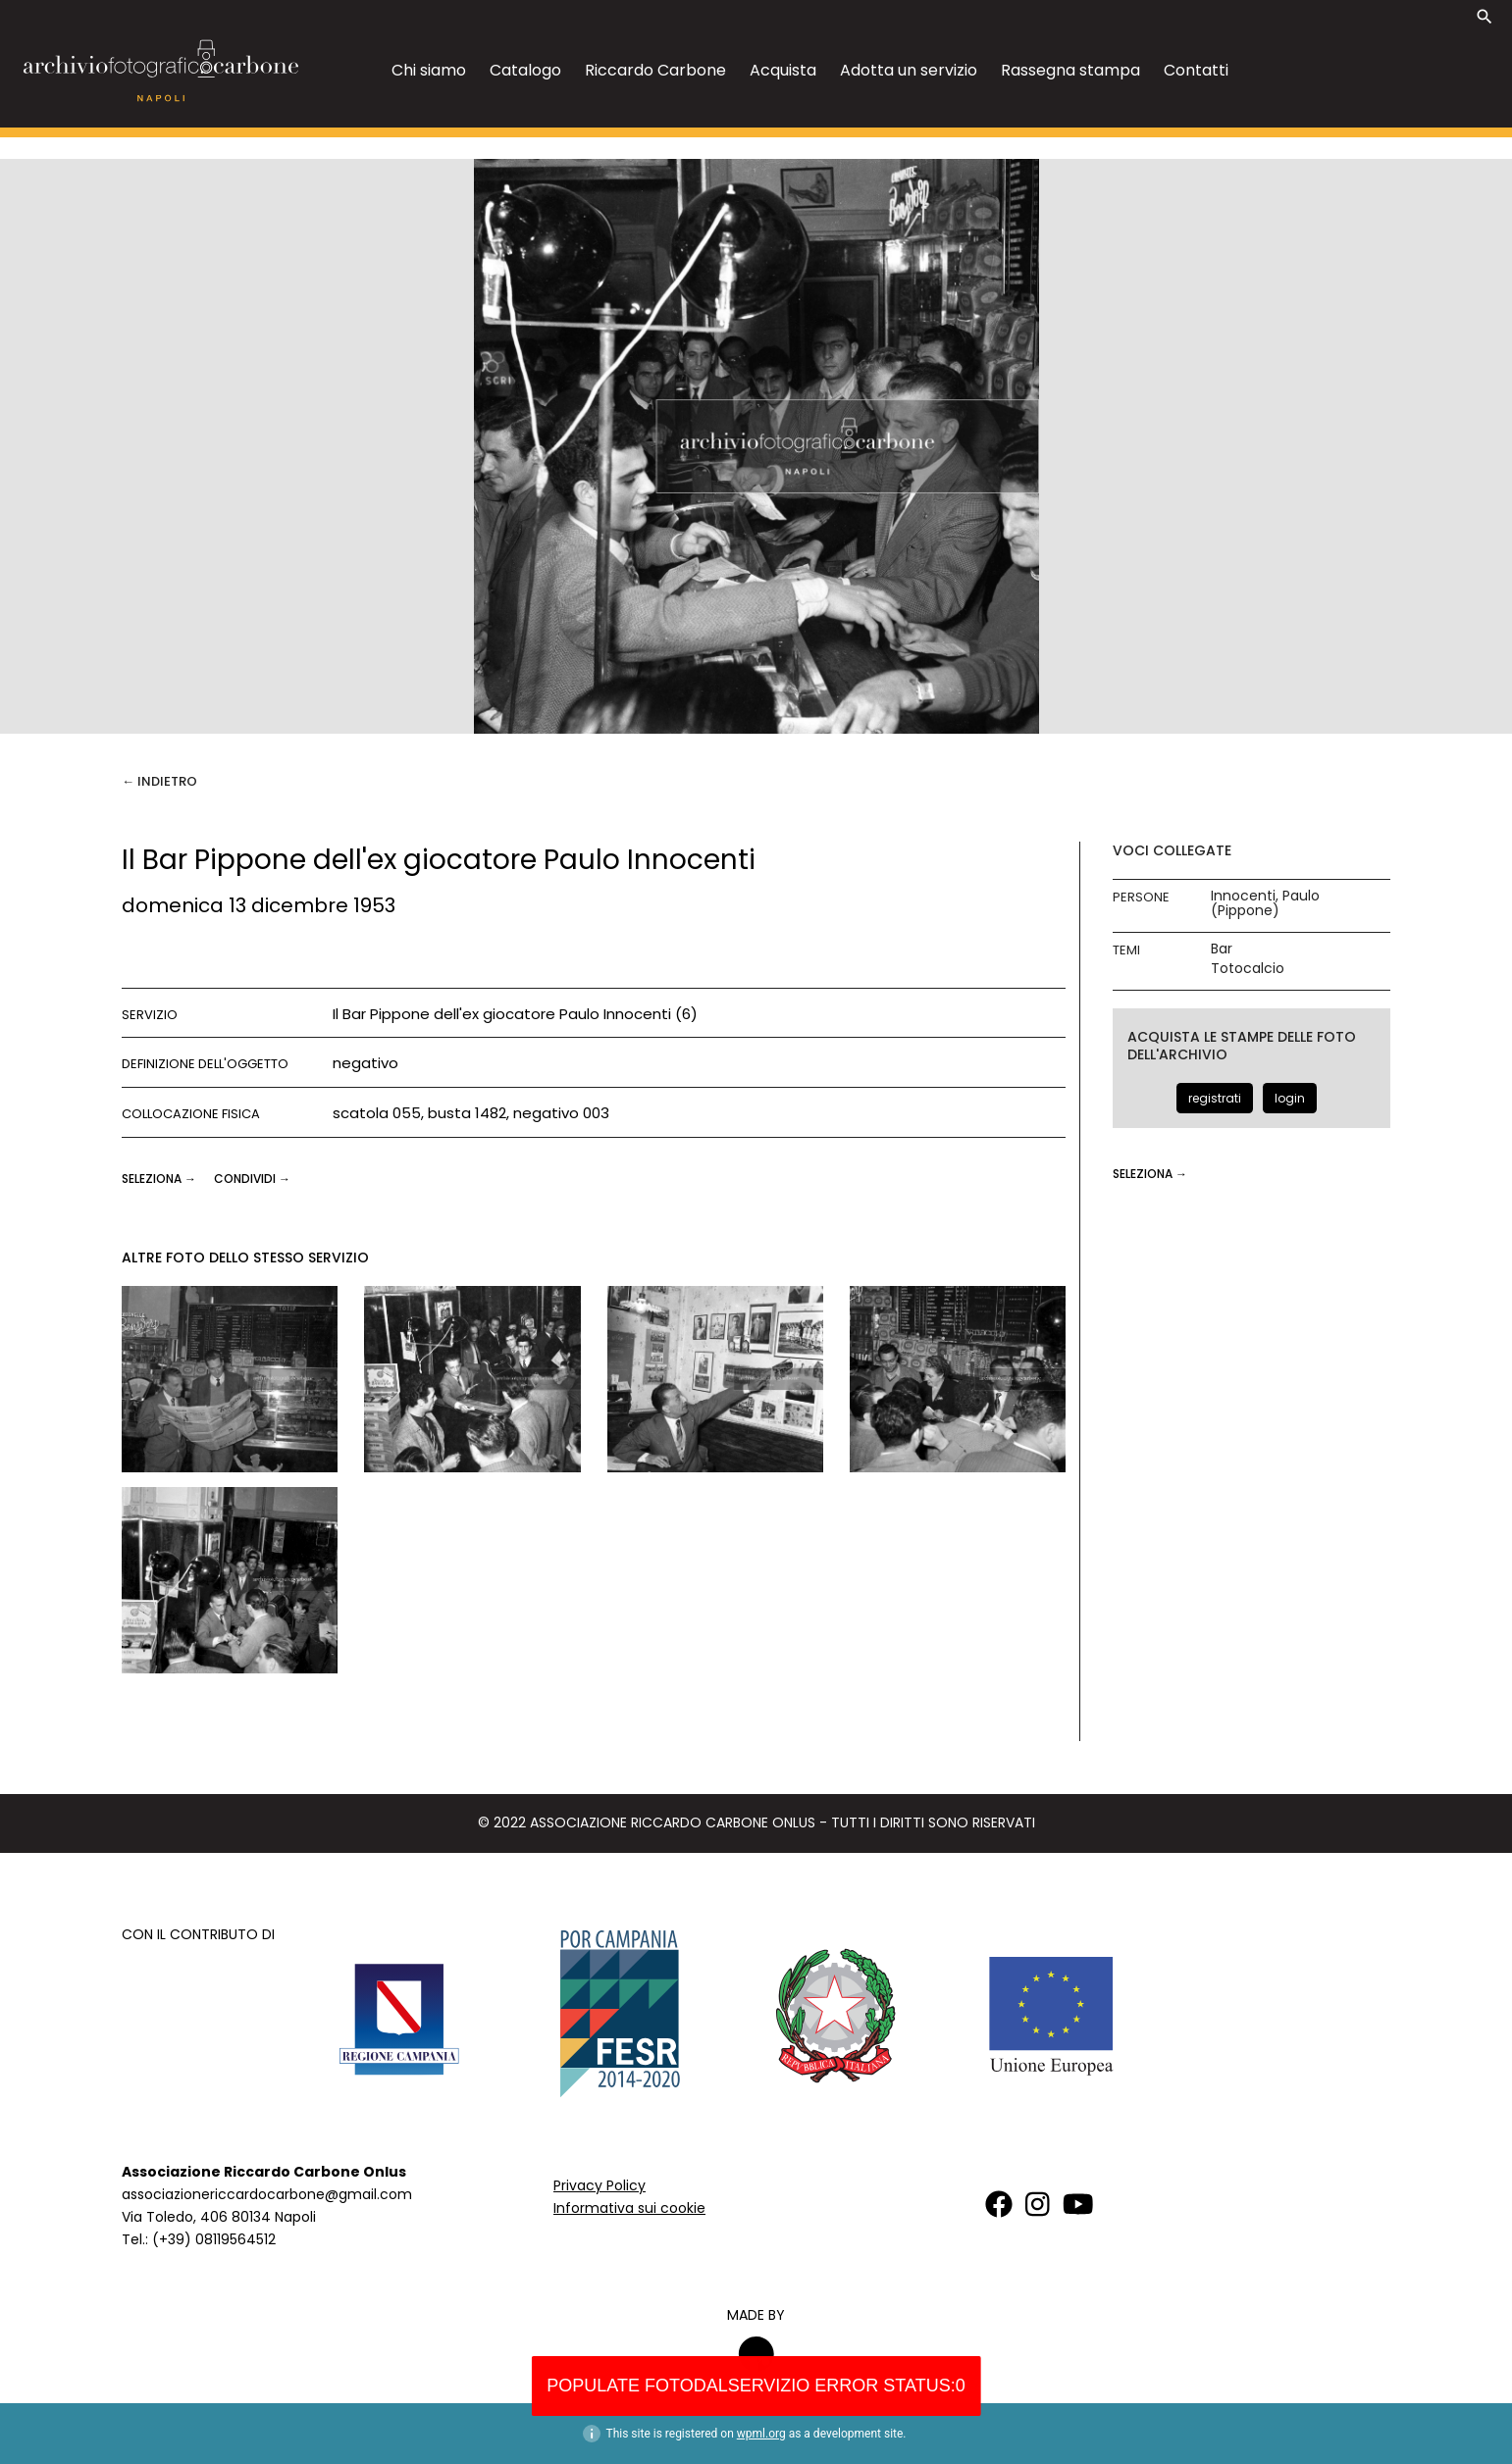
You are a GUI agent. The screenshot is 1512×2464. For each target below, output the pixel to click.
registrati (1214, 1098)
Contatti (1196, 70)
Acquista (783, 70)
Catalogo (525, 70)
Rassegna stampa (1070, 70)
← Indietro (159, 781)
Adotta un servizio (908, 70)
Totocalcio (1247, 968)
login (1290, 1098)
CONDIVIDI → (252, 1178)
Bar (1221, 949)
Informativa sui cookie (629, 2208)
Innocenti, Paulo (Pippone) (1265, 903)
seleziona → (160, 1178)
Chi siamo (428, 70)
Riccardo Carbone (655, 70)
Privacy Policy (599, 2185)
